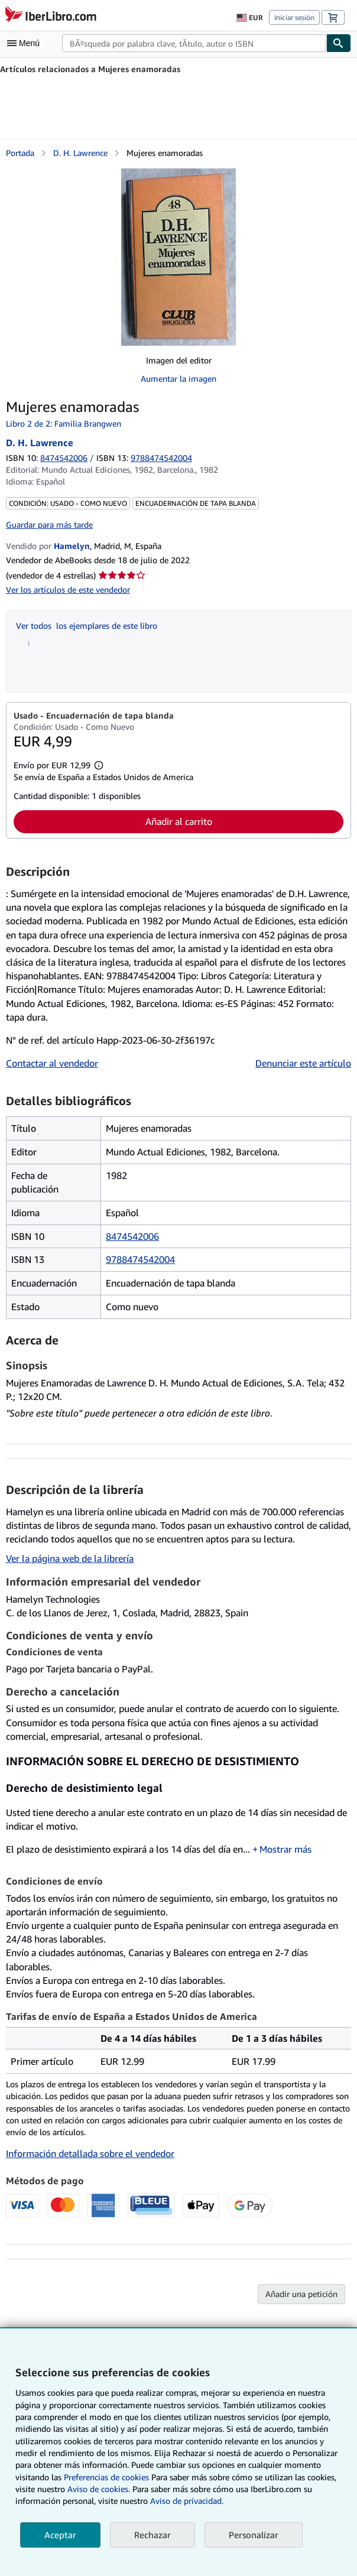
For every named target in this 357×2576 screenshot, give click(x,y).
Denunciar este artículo (303, 1063)
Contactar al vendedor (52, 1063)
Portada (20, 153)
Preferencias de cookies (106, 2477)
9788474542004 (140, 1259)
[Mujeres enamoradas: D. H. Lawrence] (178, 257)
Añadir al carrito (178, 821)
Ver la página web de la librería (70, 1558)
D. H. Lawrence (80, 153)
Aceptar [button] (60, 2534)
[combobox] (194, 43)
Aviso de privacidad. (186, 2501)
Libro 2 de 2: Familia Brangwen (63, 423)
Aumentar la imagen (178, 378)
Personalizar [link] (253, 2534)
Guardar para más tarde (49, 524)
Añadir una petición (301, 2294)
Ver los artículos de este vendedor (68, 589)
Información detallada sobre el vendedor (90, 2153)
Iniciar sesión (294, 17)
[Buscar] (338, 43)
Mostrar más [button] (285, 1849)
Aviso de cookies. (98, 2489)
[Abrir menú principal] (26, 43)
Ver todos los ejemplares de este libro (86, 626)
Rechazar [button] (152, 2534)
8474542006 (63, 458)
